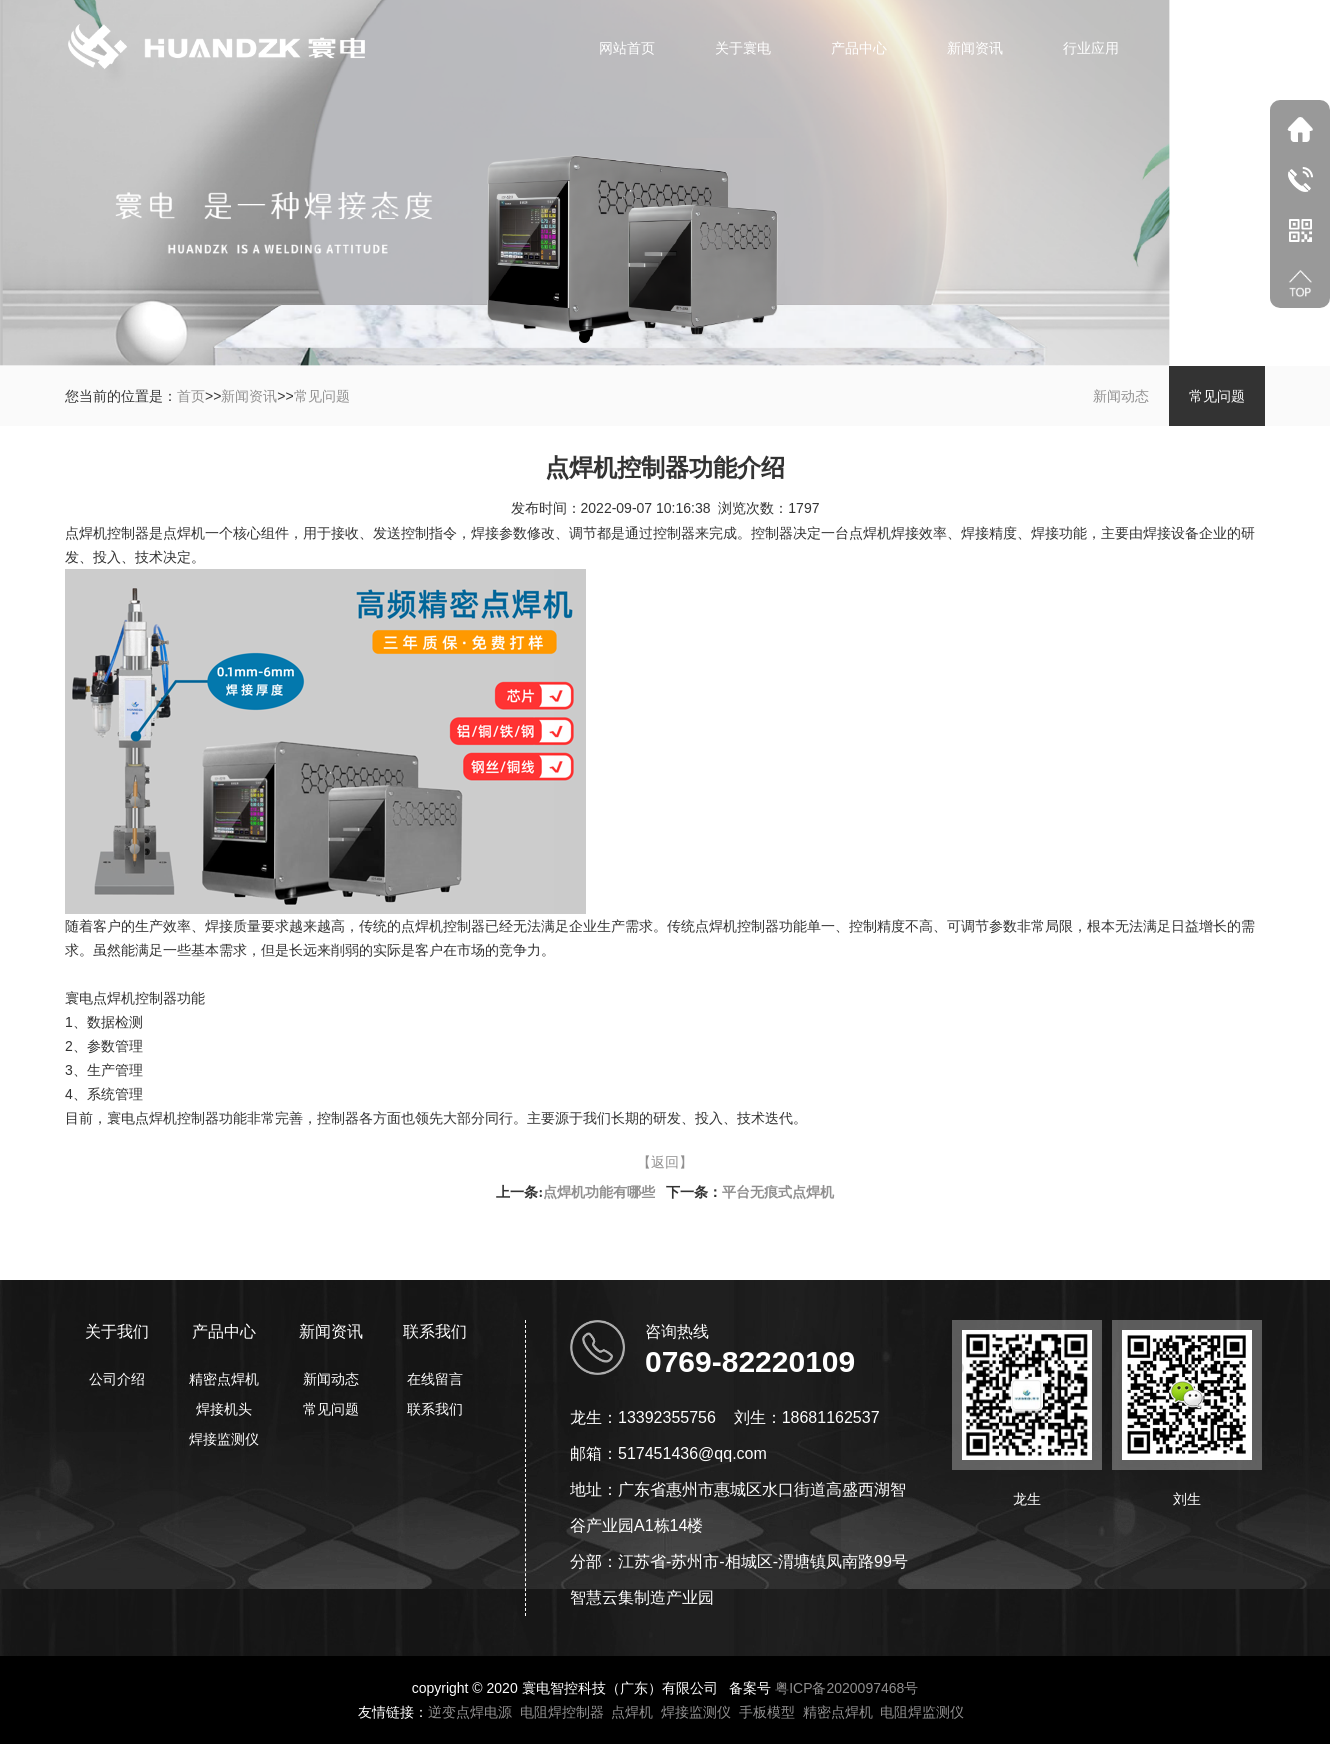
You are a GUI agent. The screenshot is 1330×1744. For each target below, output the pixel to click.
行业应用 (1091, 48)
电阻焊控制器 (562, 1712)
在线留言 (435, 1379)
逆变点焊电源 (470, 1712)
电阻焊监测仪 (922, 1712)
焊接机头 (224, 1409)
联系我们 (1207, 48)
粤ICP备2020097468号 (846, 1688)
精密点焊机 (224, 1379)
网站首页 (627, 48)
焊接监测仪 (224, 1439)
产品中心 (859, 48)
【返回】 (665, 1162)
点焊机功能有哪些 (599, 1192)
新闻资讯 (975, 48)
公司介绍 (117, 1379)
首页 (191, 396)
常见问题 (322, 396)
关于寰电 (743, 48)
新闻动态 (1121, 396)
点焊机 (632, 1712)
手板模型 (767, 1712)
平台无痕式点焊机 (778, 1192)
